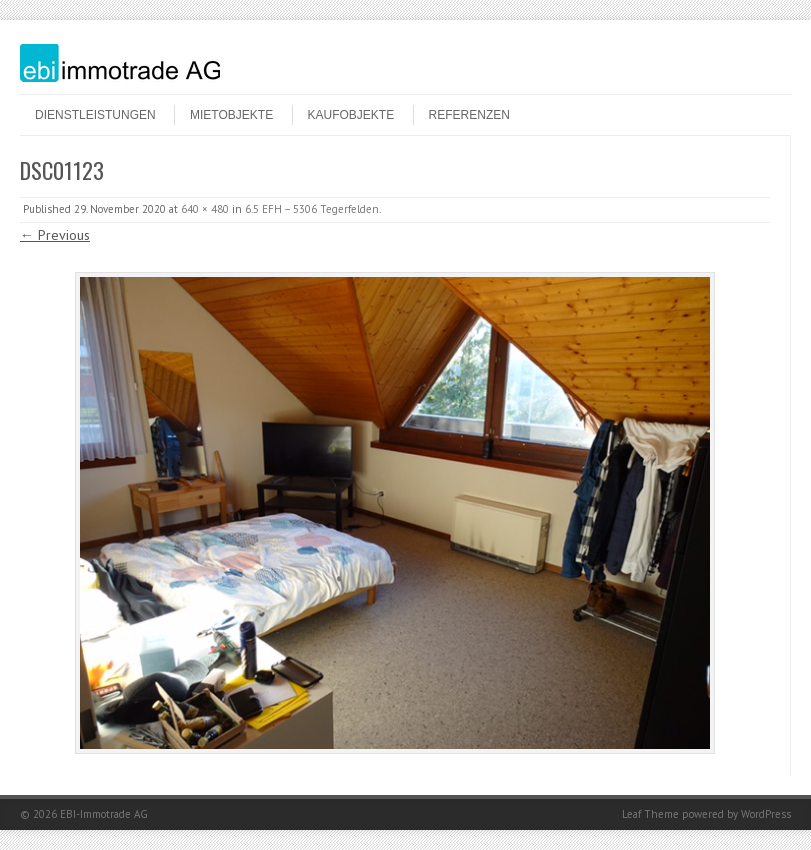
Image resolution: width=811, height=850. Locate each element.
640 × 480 (205, 209)
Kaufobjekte (351, 115)
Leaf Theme (650, 814)
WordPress (766, 814)
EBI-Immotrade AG (104, 814)
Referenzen (469, 115)
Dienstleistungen (95, 115)
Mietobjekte (231, 115)
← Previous (55, 235)
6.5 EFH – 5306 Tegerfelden (312, 209)
